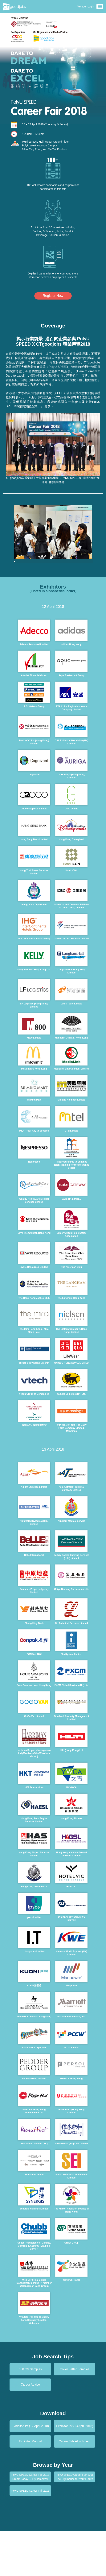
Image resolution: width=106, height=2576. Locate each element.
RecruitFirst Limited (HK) (34, 2145)
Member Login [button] (85, 6)
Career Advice (30, 2398)
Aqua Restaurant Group (71, 676)
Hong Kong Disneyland (71, 841)
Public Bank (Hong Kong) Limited (71, 2112)
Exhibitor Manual (30, 2455)
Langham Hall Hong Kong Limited (71, 972)
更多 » (48, 406)
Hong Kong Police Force (34, 1888)
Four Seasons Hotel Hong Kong (34, 1686)
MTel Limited (71, 1132)
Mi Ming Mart (34, 1101)
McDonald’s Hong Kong (34, 1070)
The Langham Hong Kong (71, 1299)
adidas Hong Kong (71, 645)
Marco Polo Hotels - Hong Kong (34, 2018)
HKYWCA (71, 1788)
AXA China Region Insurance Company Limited (71, 708)
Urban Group (71, 2244)
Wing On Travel (71, 2281)
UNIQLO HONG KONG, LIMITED (71, 1364)
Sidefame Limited (34, 2176)
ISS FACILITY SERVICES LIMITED (71, 1920)
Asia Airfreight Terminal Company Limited (71, 1489)
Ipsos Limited (34, 1919)
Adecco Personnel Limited (34, 645)
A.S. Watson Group (34, 707)
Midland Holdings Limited (71, 1101)
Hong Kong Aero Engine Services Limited (34, 1820)
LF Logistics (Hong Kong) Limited (34, 1006)
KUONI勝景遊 (34, 1987)
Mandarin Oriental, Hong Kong (71, 1039)
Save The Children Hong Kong (34, 1234)
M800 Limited (34, 1039)
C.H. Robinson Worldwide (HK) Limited (71, 743)
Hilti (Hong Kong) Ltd (71, 1751)
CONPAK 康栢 (34, 1655)
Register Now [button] (53, 296)
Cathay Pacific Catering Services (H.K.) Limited (71, 1557)
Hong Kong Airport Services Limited (34, 1855)
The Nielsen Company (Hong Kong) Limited (71, 1331)
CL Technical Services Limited (71, 1624)
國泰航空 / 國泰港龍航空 (34, 1426)
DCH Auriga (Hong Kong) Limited (71, 777)
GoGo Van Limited (34, 1717)
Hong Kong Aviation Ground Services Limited (71, 1855)
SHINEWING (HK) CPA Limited (71, 2145)
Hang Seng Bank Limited (34, 841)
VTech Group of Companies (34, 1395)
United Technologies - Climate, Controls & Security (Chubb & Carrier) (34, 2247)
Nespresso (34, 1163)
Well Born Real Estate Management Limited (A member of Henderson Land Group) (34, 2284)
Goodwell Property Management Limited (71, 1718)
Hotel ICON (71, 872)
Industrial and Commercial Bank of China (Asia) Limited (71, 907)
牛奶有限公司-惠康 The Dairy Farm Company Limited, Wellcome (34, 2321)
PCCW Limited (71, 2049)
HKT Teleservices (34, 1788)
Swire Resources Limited (34, 1268)
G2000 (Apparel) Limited (34, 810)
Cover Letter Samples (74, 2382)
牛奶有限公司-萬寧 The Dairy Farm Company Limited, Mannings (71, 1429)
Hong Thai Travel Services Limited (34, 873)
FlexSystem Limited (71, 1655)
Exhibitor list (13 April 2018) (74, 2439)
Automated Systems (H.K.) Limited (34, 1523)
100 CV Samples (30, 2382)
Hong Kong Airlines (71, 1819)
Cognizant (34, 776)
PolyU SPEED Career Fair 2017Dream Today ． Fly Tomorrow (30, 2490)
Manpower (71, 1987)
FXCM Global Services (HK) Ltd (71, 1686)
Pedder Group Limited (34, 2080)
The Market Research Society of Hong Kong (71, 2211)
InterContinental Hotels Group (34, 940)
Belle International (34, 1556)
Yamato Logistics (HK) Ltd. (71, 1395)
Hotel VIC (71, 1888)
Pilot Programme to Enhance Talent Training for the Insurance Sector (71, 1166)
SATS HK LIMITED (71, 1200)
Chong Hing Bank (34, 1624)
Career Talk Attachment (74, 2455)
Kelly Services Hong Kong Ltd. (34, 971)
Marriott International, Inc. (71, 2018)
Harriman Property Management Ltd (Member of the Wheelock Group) (34, 1754)
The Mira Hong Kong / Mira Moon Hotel (34, 1331)
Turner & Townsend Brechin (34, 1364)
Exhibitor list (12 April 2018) (30, 2439)
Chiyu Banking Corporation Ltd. (71, 1590)
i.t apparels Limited (34, 1953)
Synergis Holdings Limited (34, 2210)
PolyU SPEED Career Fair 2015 (30, 2504)
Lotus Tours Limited (71, 1005)
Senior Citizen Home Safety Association (71, 1235)
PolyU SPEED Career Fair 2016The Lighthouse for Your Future (74, 2490)
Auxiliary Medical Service (71, 1522)
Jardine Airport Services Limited (71, 940)
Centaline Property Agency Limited (34, 1591)
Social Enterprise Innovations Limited (71, 2177)
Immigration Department (34, 906)
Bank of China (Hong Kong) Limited (34, 743)
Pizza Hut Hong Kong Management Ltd (34, 2112)
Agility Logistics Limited (34, 1488)
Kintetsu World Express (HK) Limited (71, 1954)
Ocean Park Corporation (34, 2049)
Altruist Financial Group (34, 676)
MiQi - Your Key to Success (34, 1132)
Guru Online (71, 810)
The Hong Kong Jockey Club (34, 1299)
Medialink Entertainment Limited (71, 1070)
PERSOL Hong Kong (71, 2080)
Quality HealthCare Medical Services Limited (34, 1201)
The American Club (71, 1268)
